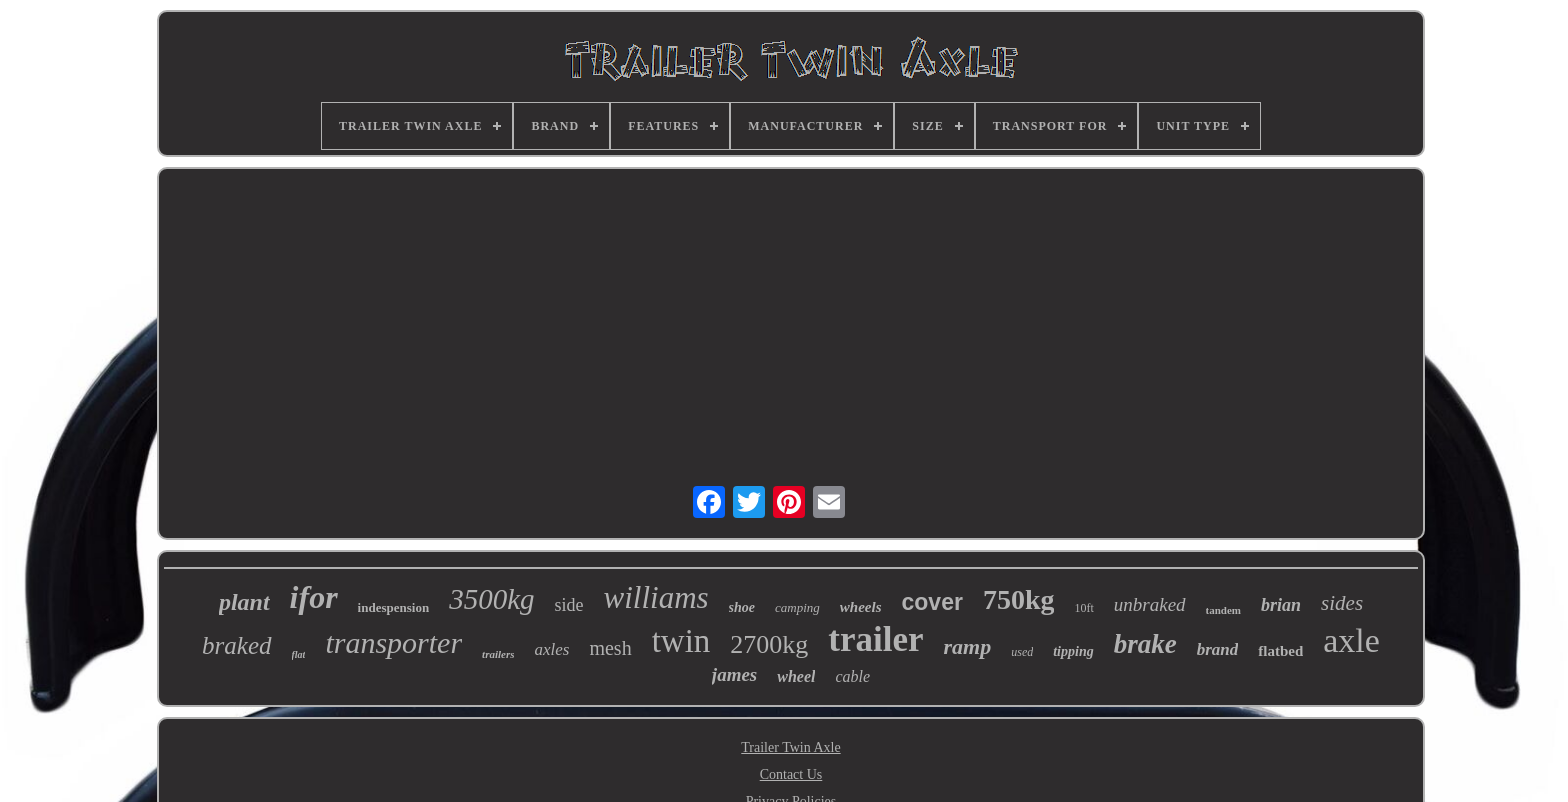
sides (1342, 603)
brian (1281, 605)
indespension (394, 607)
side (569, 605)
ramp (968, 646)
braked (236, 645)
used (1022, 652)
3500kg (491, 599)
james (734, 674)
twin (681, 641)
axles (551, 649)
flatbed (1280, 651)
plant (244, 602)
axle (1351, 640)
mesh (610, 648)
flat (299, 654)
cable (852, 676)
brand (1218, 649)
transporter (393, 642)
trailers (498, 654)
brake (1145, 644)
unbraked (1150, 604)
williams (656, 597)
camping (797, 607)
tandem (1223, 610)
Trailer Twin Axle (790, 747)
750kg (1019, 599)
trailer (875, 639)
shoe (742, 607)
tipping (1073, 651)
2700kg (769, 644)
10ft (1083, 608)
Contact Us (791, 774)
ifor (314, 597)
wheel (796, 676)
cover (932, 602)
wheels (861, 607)
